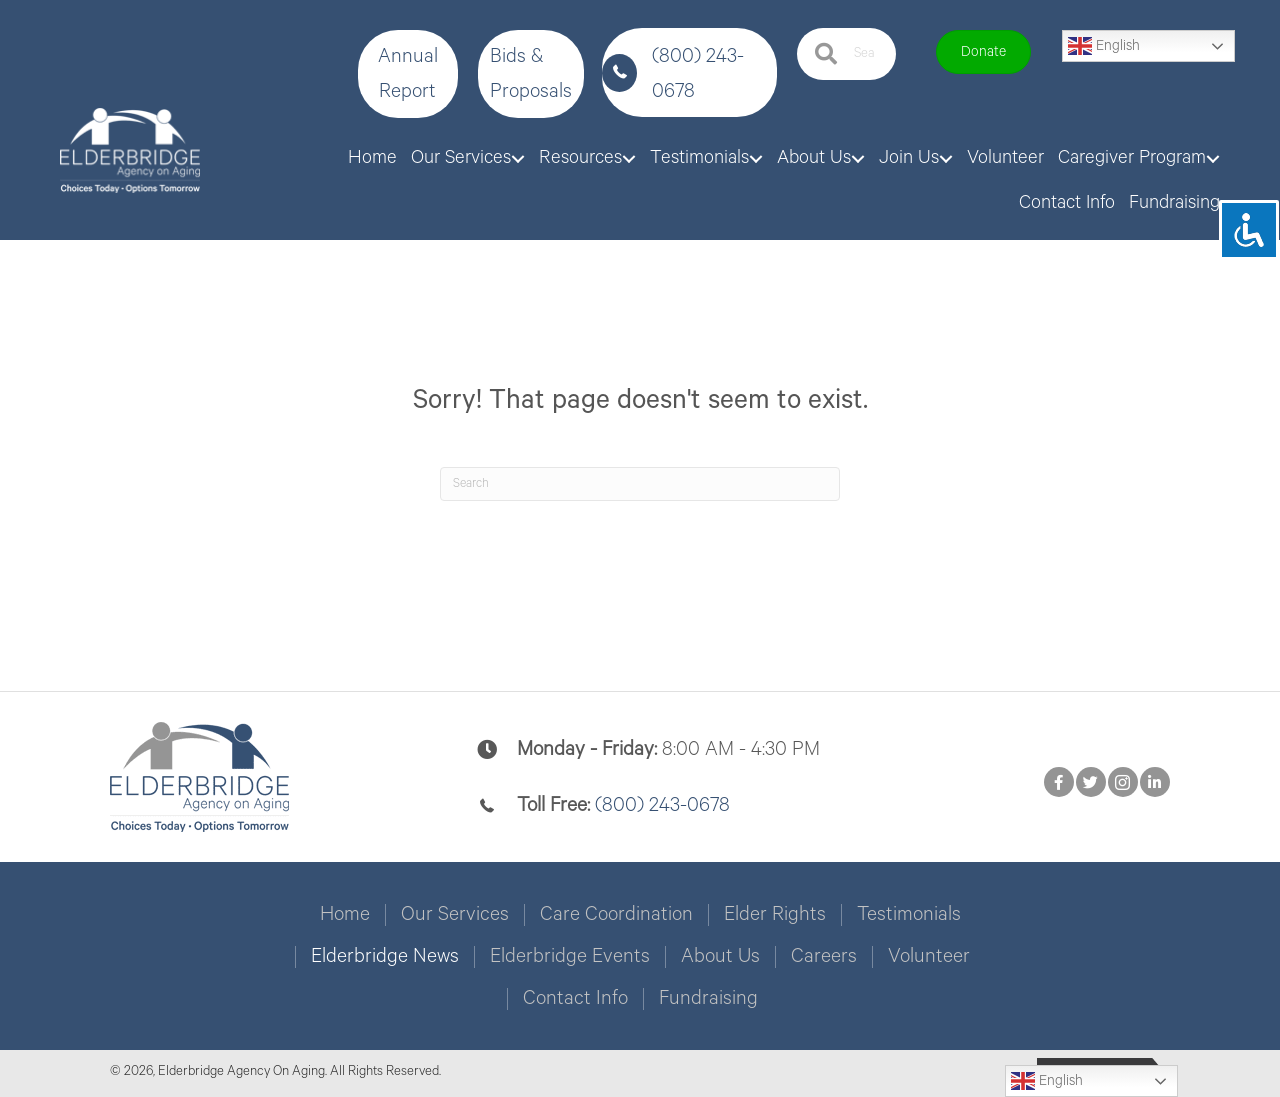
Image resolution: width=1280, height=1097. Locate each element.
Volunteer (929, 957)
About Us (720, 957)
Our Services (455, 915)
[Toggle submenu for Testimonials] (756, 159)
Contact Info (575, 999)
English (1104, 46)
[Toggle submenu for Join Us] (946, 159)
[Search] (640, 484)
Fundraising (708, 999)
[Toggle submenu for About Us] (858, 159)
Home (345, 915)
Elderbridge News (385, 957)
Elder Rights (775, 915)
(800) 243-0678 (662, 805)
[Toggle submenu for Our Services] (518, 159)
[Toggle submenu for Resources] (629, 159)
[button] (408, 74)
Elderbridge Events (570, 957)
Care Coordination (616, 915)
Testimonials (909, 915)
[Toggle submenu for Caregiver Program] (1213, 159)
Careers (824, 957)
